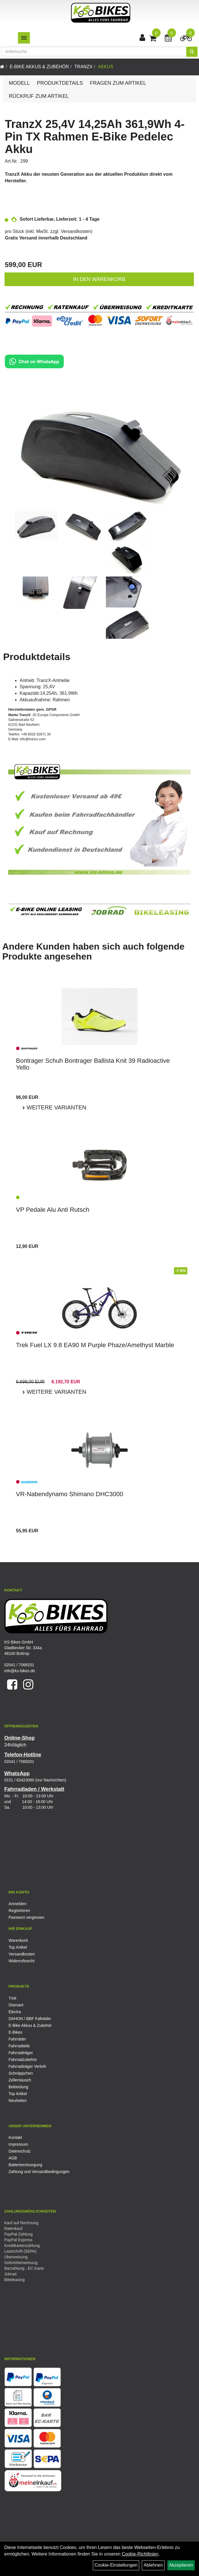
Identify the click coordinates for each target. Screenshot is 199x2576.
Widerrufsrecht (21, 1961)
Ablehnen (153, 2565)
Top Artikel (18, 1947)
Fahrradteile (19, 2046)
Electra (15, 2011)
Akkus (105, 66)
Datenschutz (20, 2151)
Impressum (18, 2144)
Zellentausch (20, 2080)
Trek (12, 1998)
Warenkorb (18, 1940)
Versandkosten (76, 231)
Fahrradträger (21, 2052)
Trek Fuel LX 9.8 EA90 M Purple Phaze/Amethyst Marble (95, 1345)
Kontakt (15, 2137)
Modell (19, 83)
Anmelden (17, 1903)
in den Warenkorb (99, 279)
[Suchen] (192, 52)
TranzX (83, 66)
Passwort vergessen (26, 1917)
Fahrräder (17, 2039)
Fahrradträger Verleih (27, 2066)
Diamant (16, 2005)
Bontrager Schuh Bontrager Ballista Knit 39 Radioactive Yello (93, 1064)
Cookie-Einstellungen (116, 2565)
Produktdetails (60, 83)
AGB (13, 2158)
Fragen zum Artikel (118, 83)
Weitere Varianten (55, 1107)
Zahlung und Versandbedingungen (39, 2171)
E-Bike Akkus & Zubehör (39, 66)
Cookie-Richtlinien (140, 2554)
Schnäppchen (21, 2073)
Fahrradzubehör (23, 2059)
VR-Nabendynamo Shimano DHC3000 (69, 1494)
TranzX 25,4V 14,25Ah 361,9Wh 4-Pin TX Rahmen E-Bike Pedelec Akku (94, 136)
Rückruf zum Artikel (39, 96)
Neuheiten (18, 2100)
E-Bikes (15, 2032)
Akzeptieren (181, 2565)
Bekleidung (18, 2087)
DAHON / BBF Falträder (30, 2018)
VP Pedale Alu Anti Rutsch (52, 1209)
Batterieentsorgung (25, 2164)
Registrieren (19, 1910)
